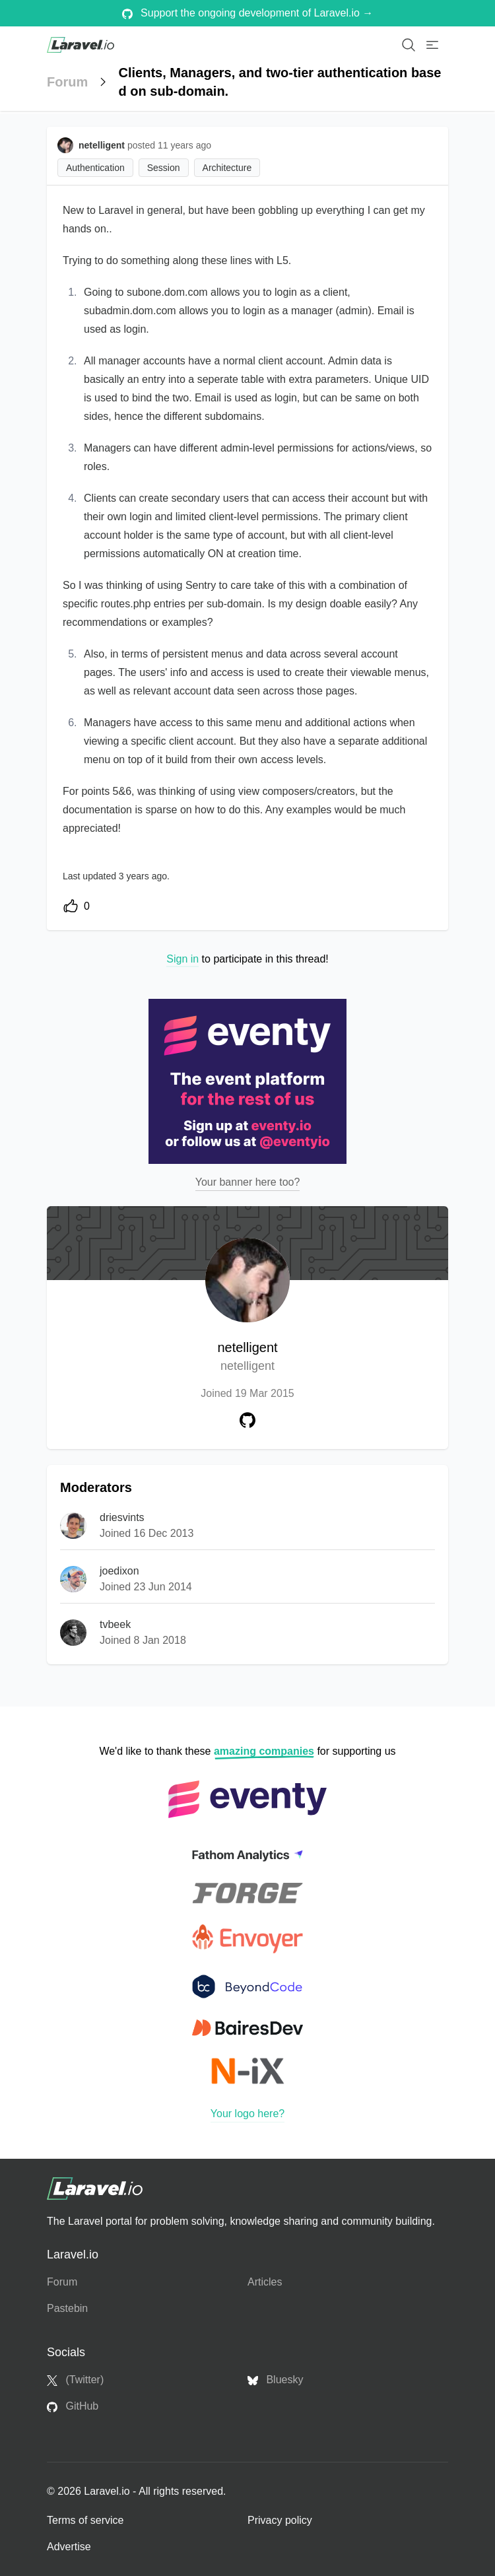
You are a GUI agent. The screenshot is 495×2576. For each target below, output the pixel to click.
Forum (67, 82)
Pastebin (67, 2308)
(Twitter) (75, 2380)
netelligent (247, 1357)
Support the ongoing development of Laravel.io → (248, 13)
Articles (265, 2282)
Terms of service (85, 2520)
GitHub (72, 2406)
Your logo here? (247, 2113)
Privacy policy (280, 2520)
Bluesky (275, 2380)
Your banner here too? (247, 1182)
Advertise (69, 2546)
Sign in (182, 959)
